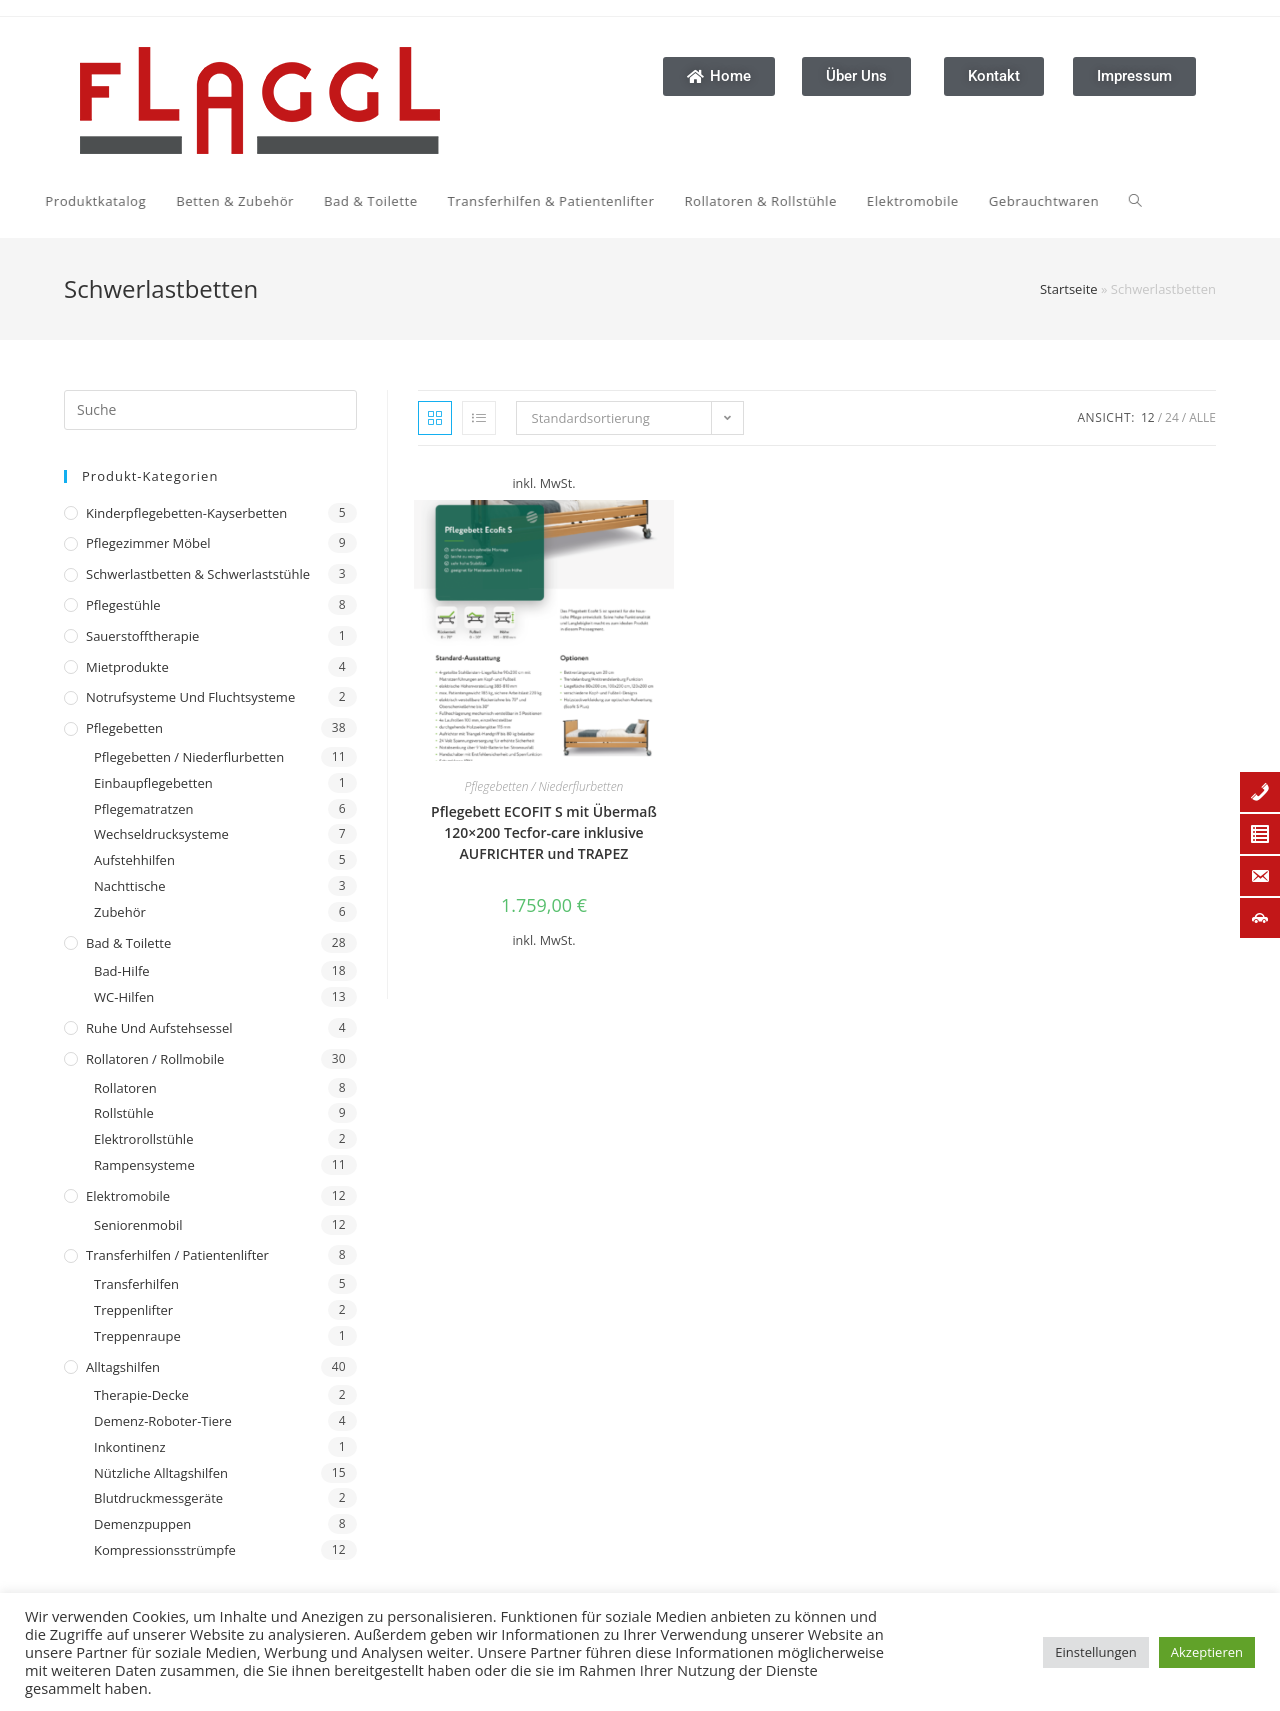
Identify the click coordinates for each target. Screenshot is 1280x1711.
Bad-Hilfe (122, 971)
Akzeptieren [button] (1207, 1652)
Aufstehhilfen (134, 860)
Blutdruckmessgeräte (158, 1498)
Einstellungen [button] (1095, 1652)
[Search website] (937, 201)
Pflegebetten (124, 728)
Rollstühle (124, 1113)
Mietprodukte (127, 667)
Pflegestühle (123, 605)
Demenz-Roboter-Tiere (163, 1421)
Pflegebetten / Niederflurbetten (189, 757)
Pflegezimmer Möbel (148, 543)
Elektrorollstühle (143, 1139)
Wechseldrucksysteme (161, 834)
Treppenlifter (133, 1310)
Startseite (1069, 289)
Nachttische (129, 886)
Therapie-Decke (141, 1395)
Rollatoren (125, 1088)
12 (1148, 417)
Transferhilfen (136, 1284)
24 (1172, 417)
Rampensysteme (144, 1165)
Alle (1202, 417)
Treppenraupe (137, 1336)
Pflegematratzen (144, 809)
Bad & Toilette (128, 943)
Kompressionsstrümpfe (165, 1550)
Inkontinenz (129, 1447)
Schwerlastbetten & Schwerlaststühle (198, 574)
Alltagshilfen (123, 1367)
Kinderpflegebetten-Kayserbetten (186, 513)
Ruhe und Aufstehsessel (159, 1028)
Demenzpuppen (142, 1524)
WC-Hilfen (124, 997)
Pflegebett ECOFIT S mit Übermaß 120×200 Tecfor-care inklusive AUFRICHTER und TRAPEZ (544, 832)
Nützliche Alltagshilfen (161, 1473)
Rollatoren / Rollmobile (155, 1059)
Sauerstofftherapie (142, 636)
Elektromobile (128, 1196)
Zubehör (120, 912)
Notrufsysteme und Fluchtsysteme (190, 697)
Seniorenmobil (138, 1225)
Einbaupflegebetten (153, 783)
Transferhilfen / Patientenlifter (177, 1255)
